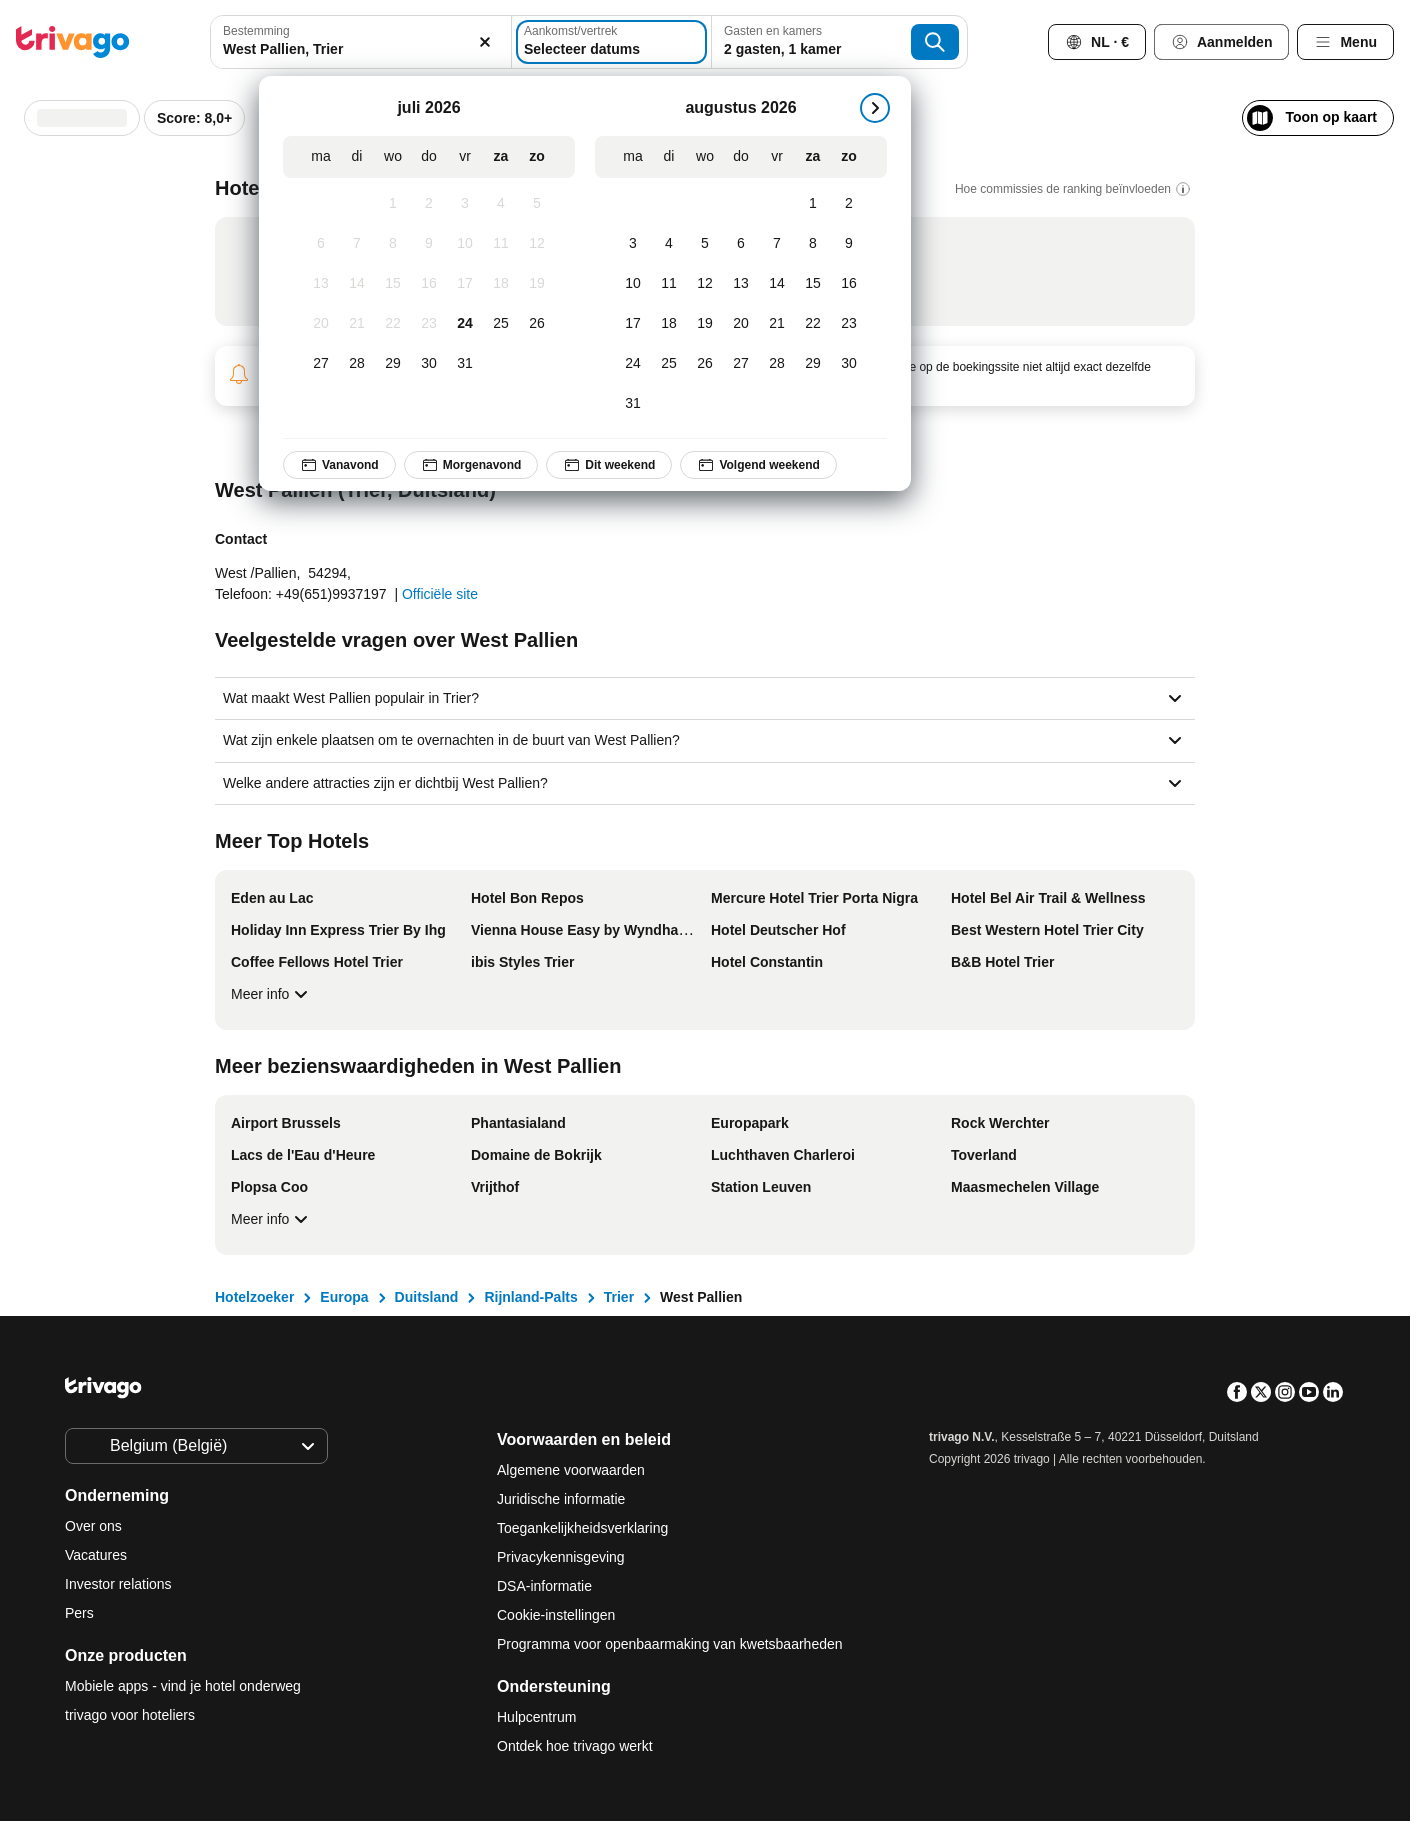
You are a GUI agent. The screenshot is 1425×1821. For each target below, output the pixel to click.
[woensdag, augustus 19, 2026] (705, 324)
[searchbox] (361, 49)
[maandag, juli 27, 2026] (321, 364)
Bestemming (256, 31)
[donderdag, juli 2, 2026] (429, 204)
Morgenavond (471, 465)
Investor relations (118, 1584)
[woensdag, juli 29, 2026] (393, 364)
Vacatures (96, 1555)
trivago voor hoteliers (130, 1715)
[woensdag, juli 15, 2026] (393, 284)
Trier (619, 1297)
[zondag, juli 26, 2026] (537, 324)
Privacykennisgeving (561, 1557)
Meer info (272, 994)
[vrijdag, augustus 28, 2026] (777, 364)
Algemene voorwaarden (571, 1470)
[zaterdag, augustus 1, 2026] (813, 204)
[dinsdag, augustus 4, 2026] (669, 244)
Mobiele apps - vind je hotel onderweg (183, 1686)
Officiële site (440, 594)
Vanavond (339, 465)
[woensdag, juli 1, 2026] (393, 204)
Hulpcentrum (536, 1717)
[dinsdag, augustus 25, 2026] (669, 364)
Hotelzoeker (254, 1297)
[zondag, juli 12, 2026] (537, 244)
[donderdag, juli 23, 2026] (429, 324)
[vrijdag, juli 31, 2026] (465, 364)
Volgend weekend (758, 465)
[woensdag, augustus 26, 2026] (705, 364)
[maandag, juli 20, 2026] (321, 324)
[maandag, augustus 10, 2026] (633, 284)
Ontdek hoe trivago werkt (575, 1746)
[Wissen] (485, 42)
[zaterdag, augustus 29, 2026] (813, 364)
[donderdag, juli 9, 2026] (429, 244)
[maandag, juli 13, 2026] (321, 284)
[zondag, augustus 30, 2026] (849, 364)
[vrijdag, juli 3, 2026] (465, 204)
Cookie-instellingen (558, 1615)
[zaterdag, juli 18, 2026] (501, 284)
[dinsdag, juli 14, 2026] (357, 284)
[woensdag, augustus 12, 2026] (705, 284)
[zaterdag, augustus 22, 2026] (813, 324)
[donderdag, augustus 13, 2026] (741, 284)
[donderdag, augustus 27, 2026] (741, 364)
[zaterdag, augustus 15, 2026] (813, 284)
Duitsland (427, 1297)
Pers (79, 1613)
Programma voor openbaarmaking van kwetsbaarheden (670, 1644)
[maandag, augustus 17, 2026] (633, 324)
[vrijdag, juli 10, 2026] (465, 244)
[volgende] (875, 108)
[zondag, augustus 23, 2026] (849, 324)
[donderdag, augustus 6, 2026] (741, 244)
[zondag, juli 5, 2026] (537, 204)
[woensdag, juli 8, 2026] (393, 244)
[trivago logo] (73, 42)
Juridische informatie (561, 1499)
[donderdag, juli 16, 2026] (429, 284)
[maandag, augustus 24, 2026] (633, 364)
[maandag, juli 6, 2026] (321, 244)
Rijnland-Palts (530, 1297)
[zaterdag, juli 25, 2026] (501, 324)
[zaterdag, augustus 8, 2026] (813, 244)
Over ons (93, 1526)
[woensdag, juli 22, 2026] (393, 324)
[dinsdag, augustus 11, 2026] (669, 284)
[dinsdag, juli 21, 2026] (357, 324)
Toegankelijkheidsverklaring (582, 1528)
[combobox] (361, 42)
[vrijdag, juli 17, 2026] (465, 284)
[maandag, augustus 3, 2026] (633, 244)
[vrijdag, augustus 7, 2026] (777, 244)
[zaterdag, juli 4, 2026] (501, 204)
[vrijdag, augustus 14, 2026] (777, 284)
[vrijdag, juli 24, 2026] (465, 324)
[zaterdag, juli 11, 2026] (501, 244)
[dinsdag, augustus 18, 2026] (669, 324)
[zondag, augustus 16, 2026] (849, 284)
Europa (344, 1297)
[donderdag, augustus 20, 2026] (741, 324)
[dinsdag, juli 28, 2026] (357, 364)
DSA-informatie (544, 1586)
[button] (361, 42)
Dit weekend (609, 465)
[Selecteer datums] (611, 42)
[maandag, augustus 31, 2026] (633, 404)
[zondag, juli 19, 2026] (537, 284)
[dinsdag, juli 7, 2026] (357, 244)
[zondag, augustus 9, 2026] (849, 244)
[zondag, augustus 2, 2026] (849, 204)
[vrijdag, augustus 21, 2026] (777, 324)
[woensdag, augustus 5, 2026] (705, 244)
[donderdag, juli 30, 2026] (429, 364)
